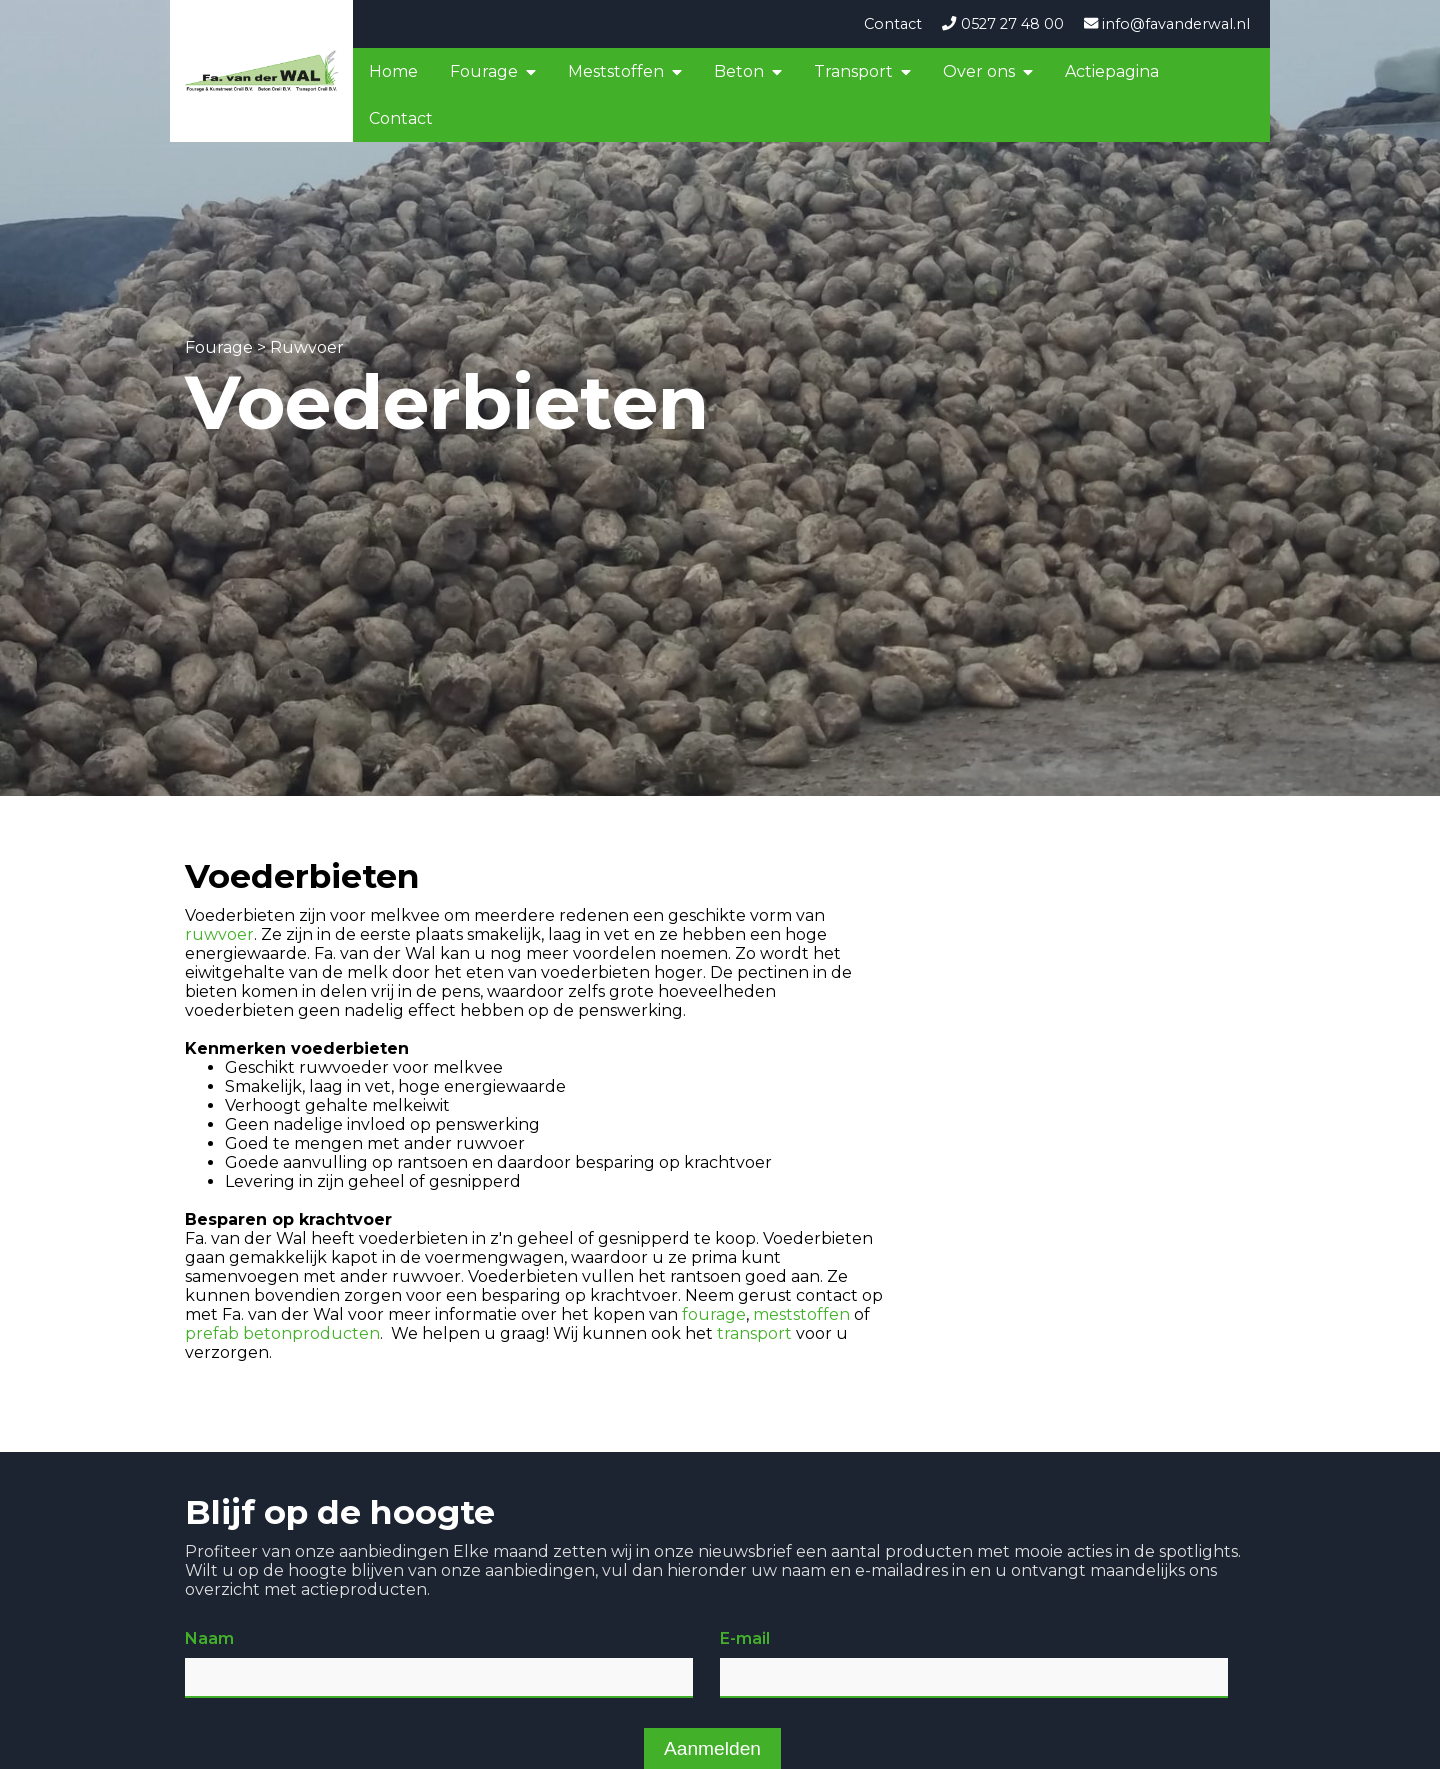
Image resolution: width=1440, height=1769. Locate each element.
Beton (739, 71)
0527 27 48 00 (1002, 24)
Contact (893, 24)
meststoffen (801, 1314)
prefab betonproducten (282, 1333)
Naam (209, 1638)
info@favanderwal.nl (1167, 24)
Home (393, 71)
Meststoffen (616, 71)
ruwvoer (219, 934)
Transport (853, 71)
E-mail (745, 1638)
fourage (714, 1314)
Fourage (484, 71)
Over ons (979, 71)
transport (754, 1333)
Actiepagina (1112, 71)
